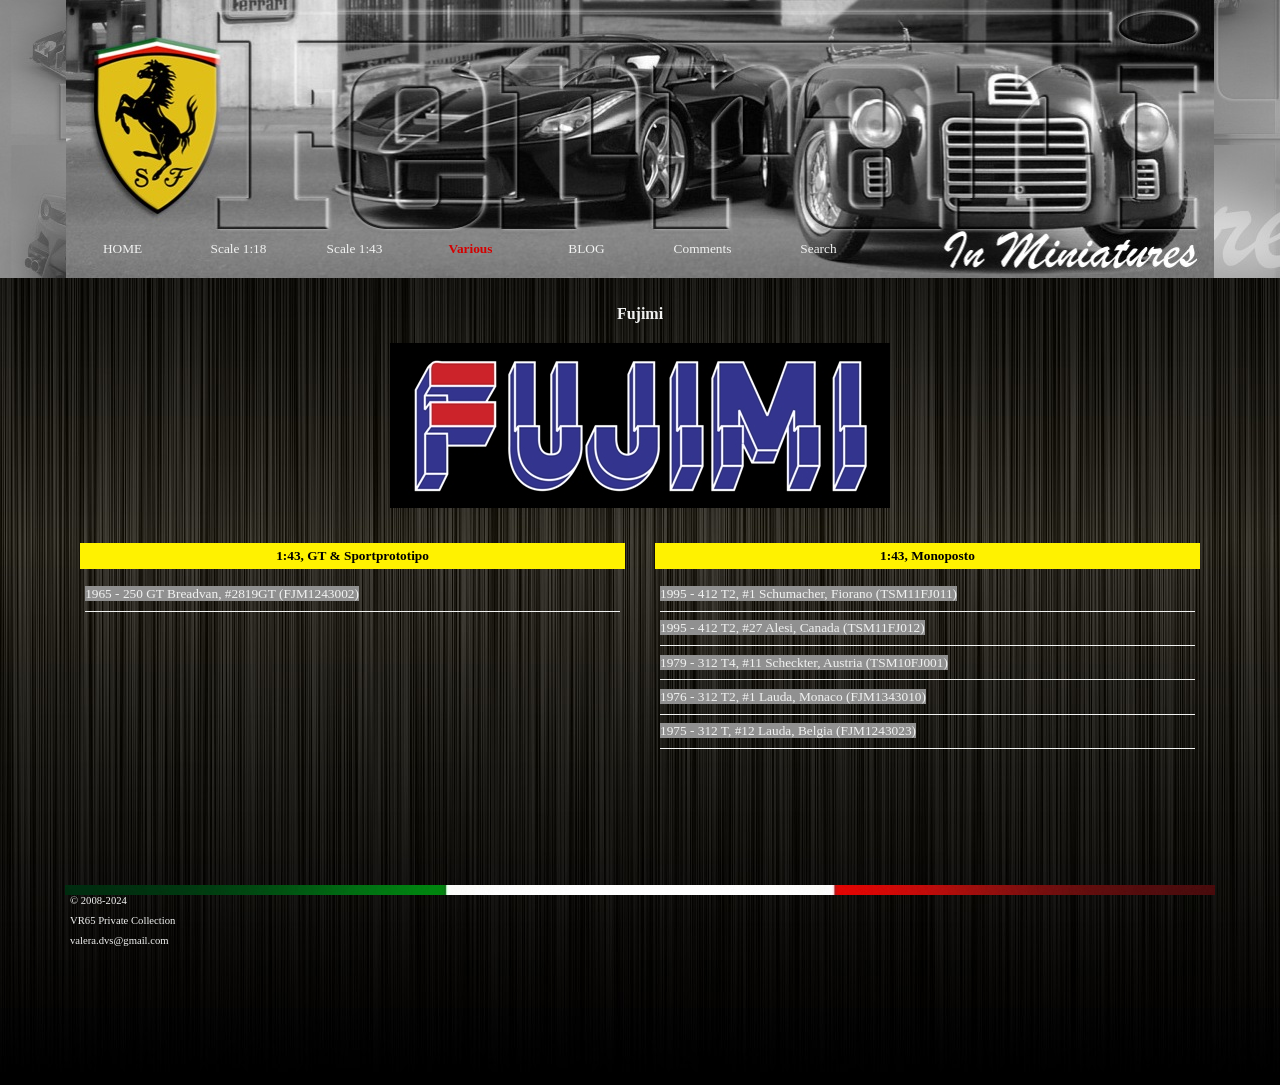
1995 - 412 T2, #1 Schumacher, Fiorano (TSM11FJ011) (808, 593)
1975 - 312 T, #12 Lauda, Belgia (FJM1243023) (788, 730)
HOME (122, 248)
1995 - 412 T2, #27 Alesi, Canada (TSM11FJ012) (792, 627)
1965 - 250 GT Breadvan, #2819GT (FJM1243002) (222, 593)
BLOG (586, 248)
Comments (703, 248)
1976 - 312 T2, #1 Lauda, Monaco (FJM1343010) (793, 696)
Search (818, 248)
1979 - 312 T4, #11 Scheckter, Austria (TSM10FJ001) (804, 662)
